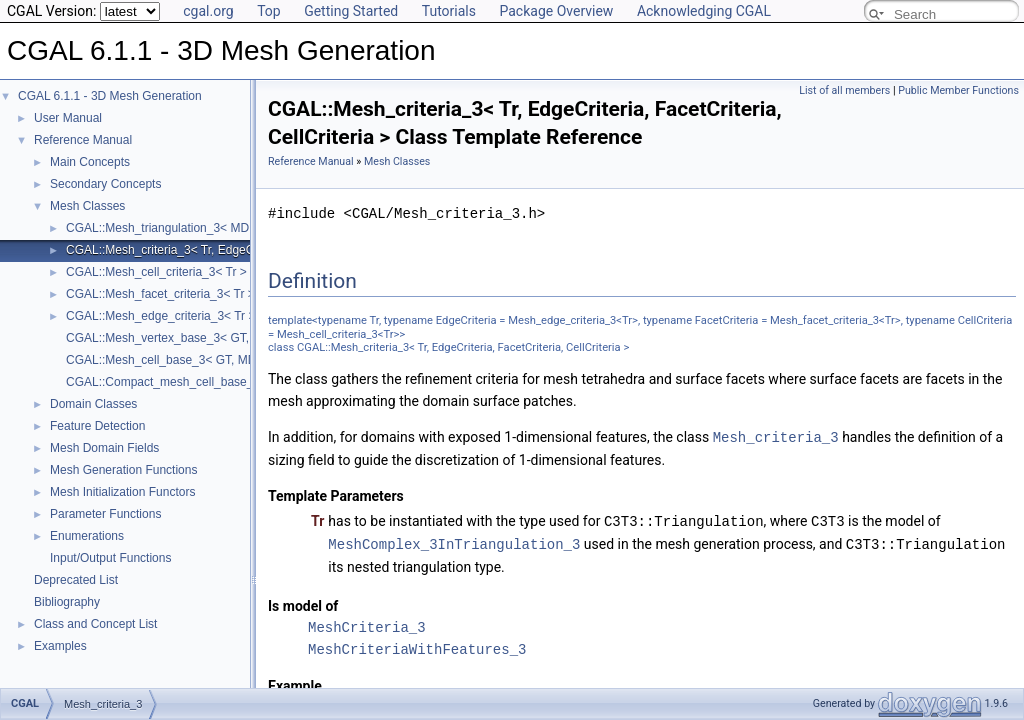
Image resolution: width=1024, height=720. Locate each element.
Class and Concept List (95, 624)
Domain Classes (93, 404)
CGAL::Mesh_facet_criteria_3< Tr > (160, 294)
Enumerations (87, 536)
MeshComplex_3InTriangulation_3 (454, 541)
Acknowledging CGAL (704, 11)
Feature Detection (97, 426)
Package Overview (556, 11)
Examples (60, 646)
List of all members (844, 90)
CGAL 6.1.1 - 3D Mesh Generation (110, 96)
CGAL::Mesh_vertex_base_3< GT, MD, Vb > (184, 338)
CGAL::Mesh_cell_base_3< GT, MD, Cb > (177, 360)
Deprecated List (76, 580)
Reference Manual (83, 140)
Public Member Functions (958, 90)
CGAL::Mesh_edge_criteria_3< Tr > (160, 316)
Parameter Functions (105, 514)
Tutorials (449, 11)
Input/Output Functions (110, 558)
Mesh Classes (87, 206)
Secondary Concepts (105, 184)
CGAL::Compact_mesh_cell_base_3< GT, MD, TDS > (209, 382)
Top (269, 11)
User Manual (68, 118)
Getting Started (351, 11)
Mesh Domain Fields (104, 448)
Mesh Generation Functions (123, 470)
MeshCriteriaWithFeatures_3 (417, 646)
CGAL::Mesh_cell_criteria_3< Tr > (156, 272)
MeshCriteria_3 (367, 624)
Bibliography (67, 602)
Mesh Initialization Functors (122, 492)
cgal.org (208, 11)
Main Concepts (90, 162)
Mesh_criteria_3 (776, 436)
